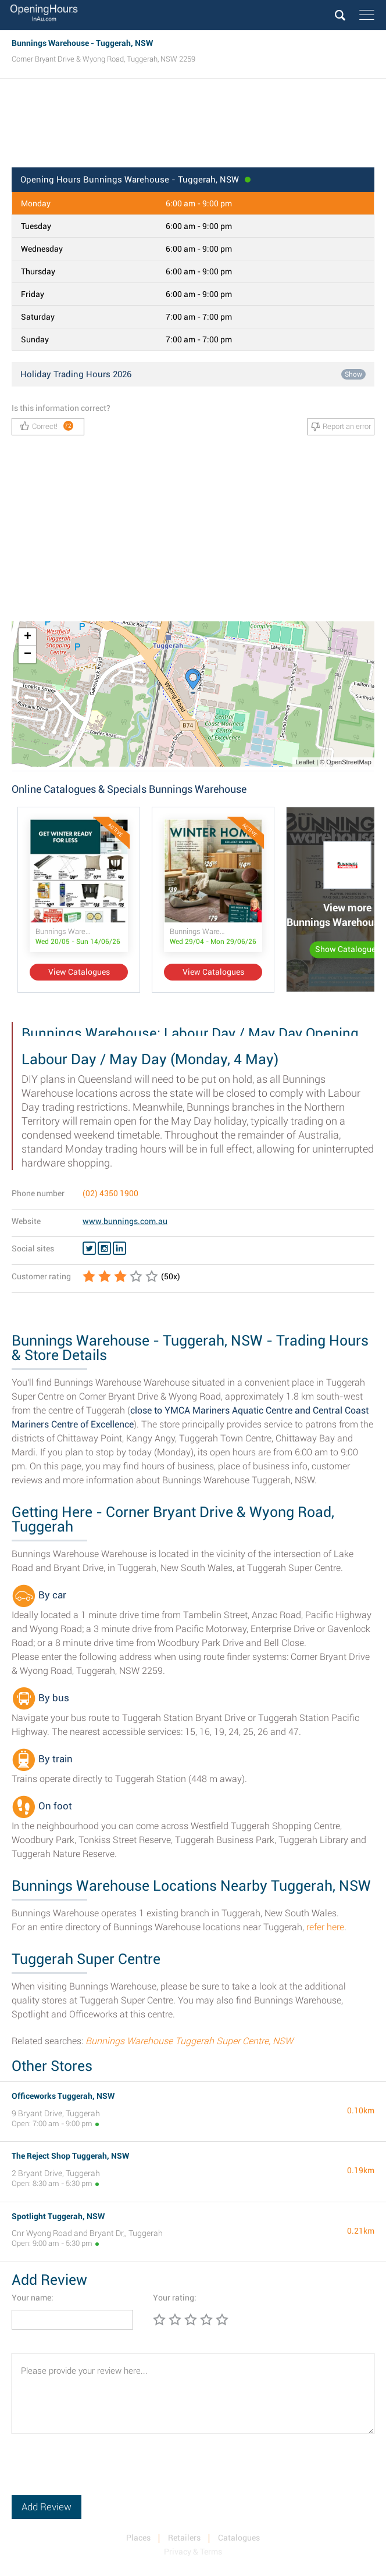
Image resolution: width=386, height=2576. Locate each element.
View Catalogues (79, 971)
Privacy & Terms (193, 2551)
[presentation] (100, 2472)
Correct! (46, 426)
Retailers (184, 2537)
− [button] (27, 654)
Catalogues (239, 2537)
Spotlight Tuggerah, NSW (58, 2216)
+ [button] (27, 637)
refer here (325, 1927)
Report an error (341, 426)
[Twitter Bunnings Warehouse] (89, 1248)
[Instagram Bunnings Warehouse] (104, 1248)
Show (353, 374)
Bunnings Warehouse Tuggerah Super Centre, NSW (189, 2041)
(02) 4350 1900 (110, 1193)
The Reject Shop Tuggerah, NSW (70, 2155)
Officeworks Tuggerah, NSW (63, 2096)
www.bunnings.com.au (125, 1221)
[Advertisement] (193, 127)
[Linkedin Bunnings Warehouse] (119, 1248)
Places (138, 2537)
